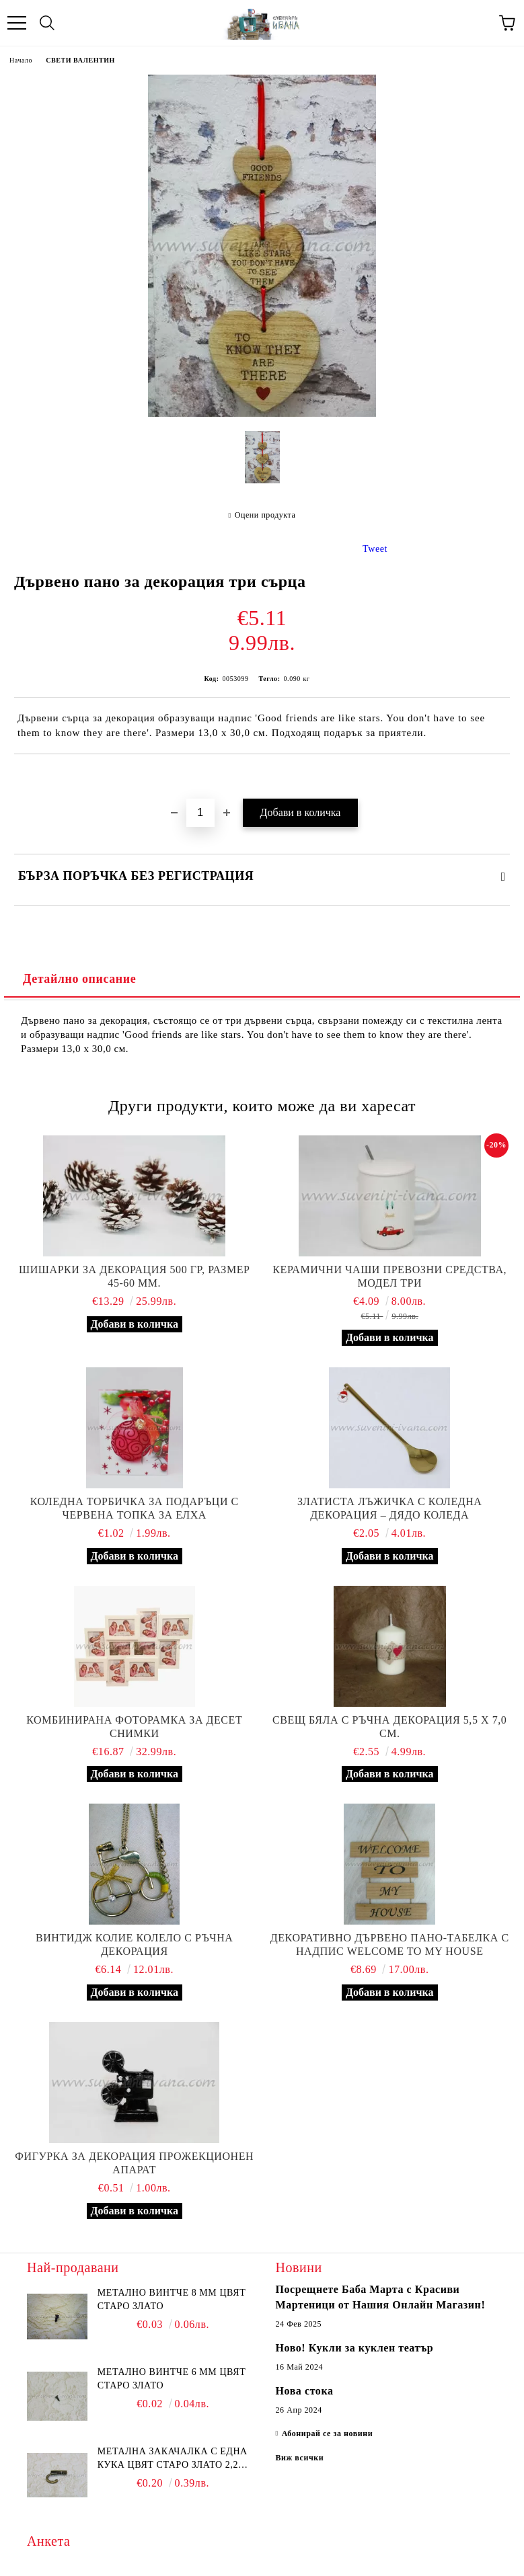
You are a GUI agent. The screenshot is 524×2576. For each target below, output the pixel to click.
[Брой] (200, 813)
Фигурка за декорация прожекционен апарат (134, 2162)
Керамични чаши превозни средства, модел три (389, 1276)
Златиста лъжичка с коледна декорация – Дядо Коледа (389, 1508)
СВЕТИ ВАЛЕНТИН (80, 60)
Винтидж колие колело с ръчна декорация (134, 1944)
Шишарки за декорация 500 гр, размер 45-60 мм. (134, 1276)
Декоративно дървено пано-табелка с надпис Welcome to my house (389, 1944)
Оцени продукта (265, 515)
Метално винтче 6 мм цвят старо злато (172, 2378)
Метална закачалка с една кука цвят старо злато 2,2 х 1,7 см (173, 2459)
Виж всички (300, 2457)
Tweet (375, 549)
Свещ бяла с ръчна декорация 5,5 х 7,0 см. (389, 1726)
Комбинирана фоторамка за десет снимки (134, 1726)
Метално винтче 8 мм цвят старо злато (172, 2299)
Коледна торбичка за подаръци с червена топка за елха (134, 1508)
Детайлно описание (79, 978)
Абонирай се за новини (327, 2433)
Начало (20, 60)
